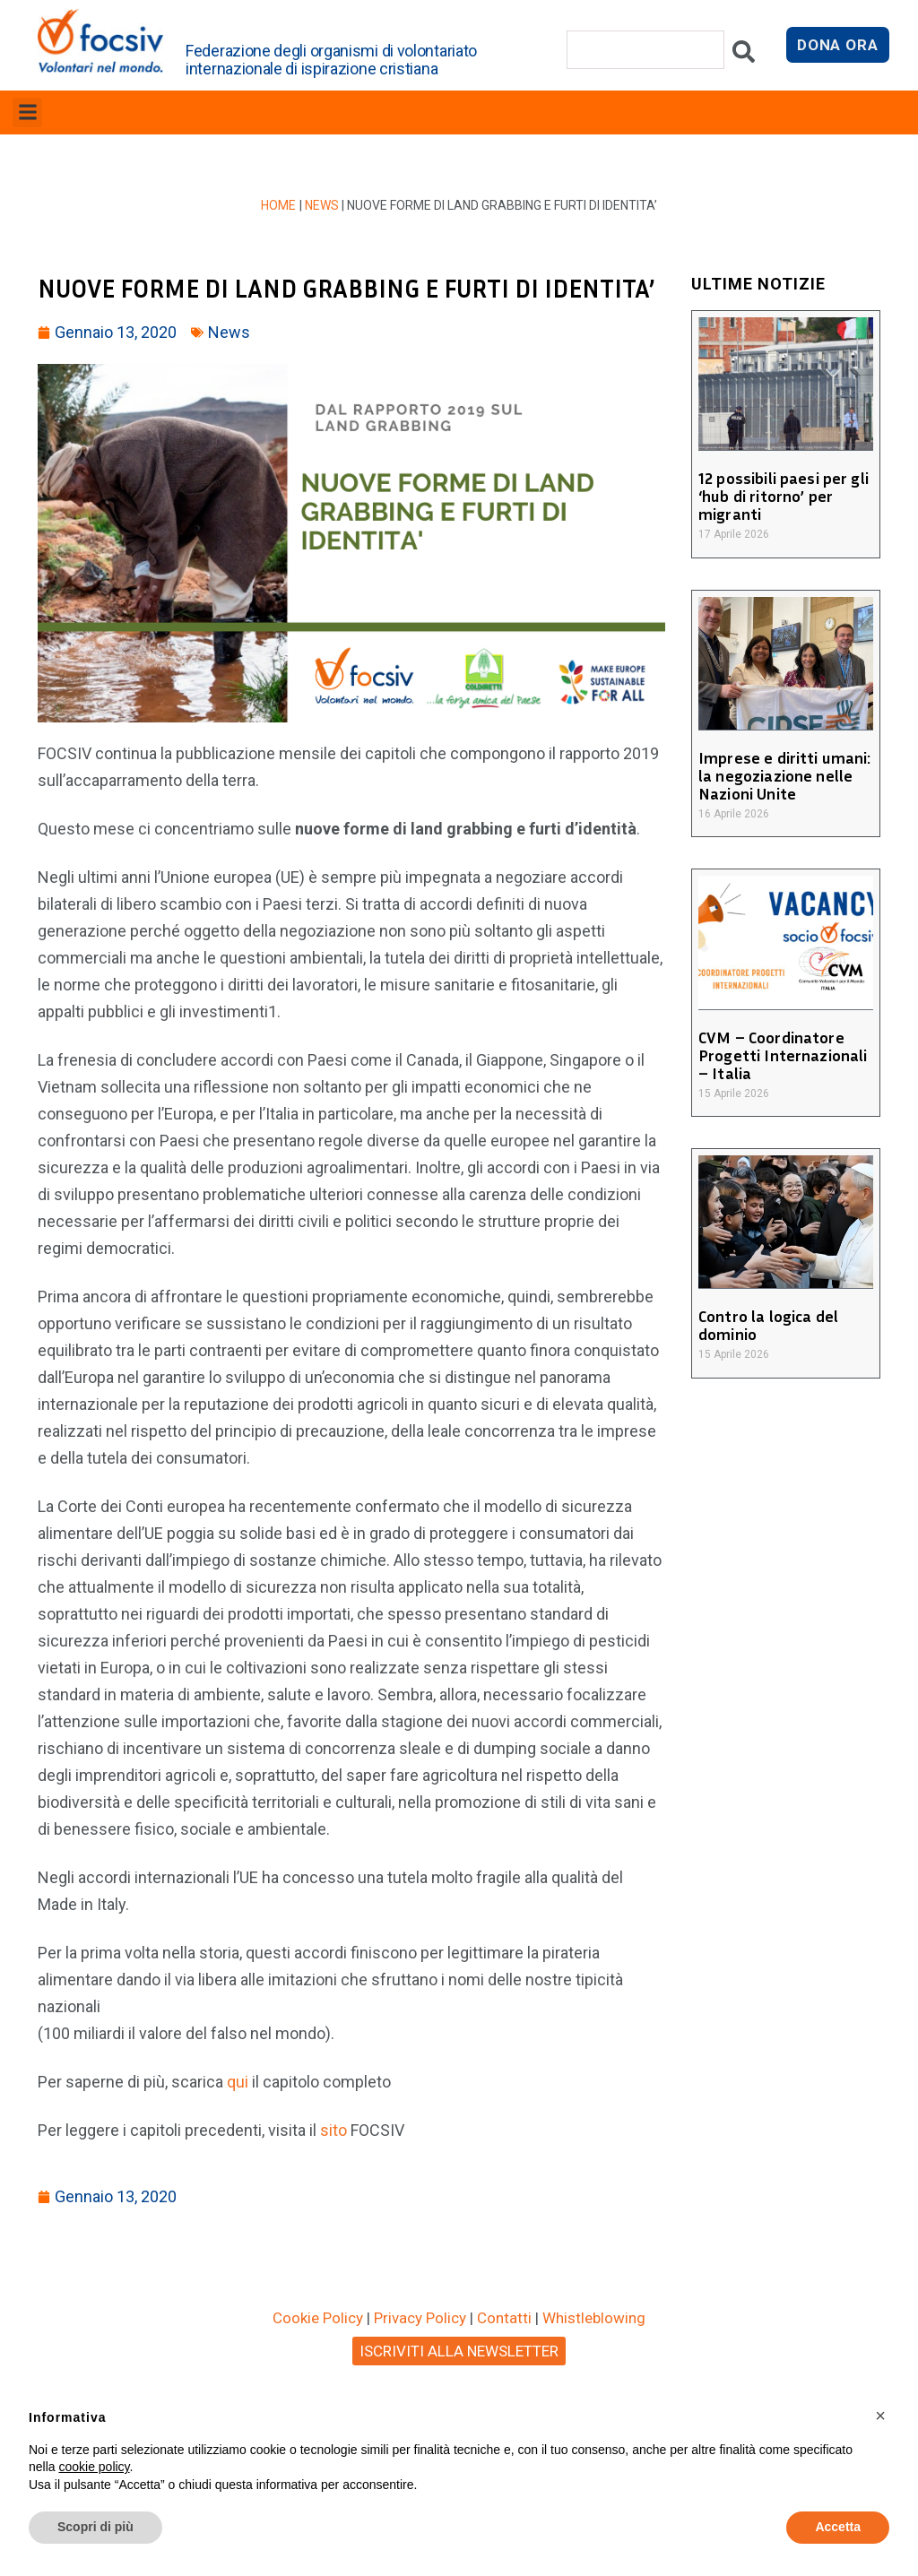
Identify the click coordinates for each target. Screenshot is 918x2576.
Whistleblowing (593, 2318)
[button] (27, 112)
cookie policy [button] (93, 2466)
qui (237, 2081)
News (322, 205)
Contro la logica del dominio (767, 1325)
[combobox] (645, 49)
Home (279, 205)
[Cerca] (743, 56)
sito (335, 2130)
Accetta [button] (838, 2527)
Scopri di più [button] (95, 2527)
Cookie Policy (318, 2318)
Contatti (504, 2318)
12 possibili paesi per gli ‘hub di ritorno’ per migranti (781, 495)
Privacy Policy (420, 2318)
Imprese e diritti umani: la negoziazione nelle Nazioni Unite (783, 775)
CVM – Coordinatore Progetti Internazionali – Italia (781, 1055)
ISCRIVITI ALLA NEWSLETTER (459, 2351)
